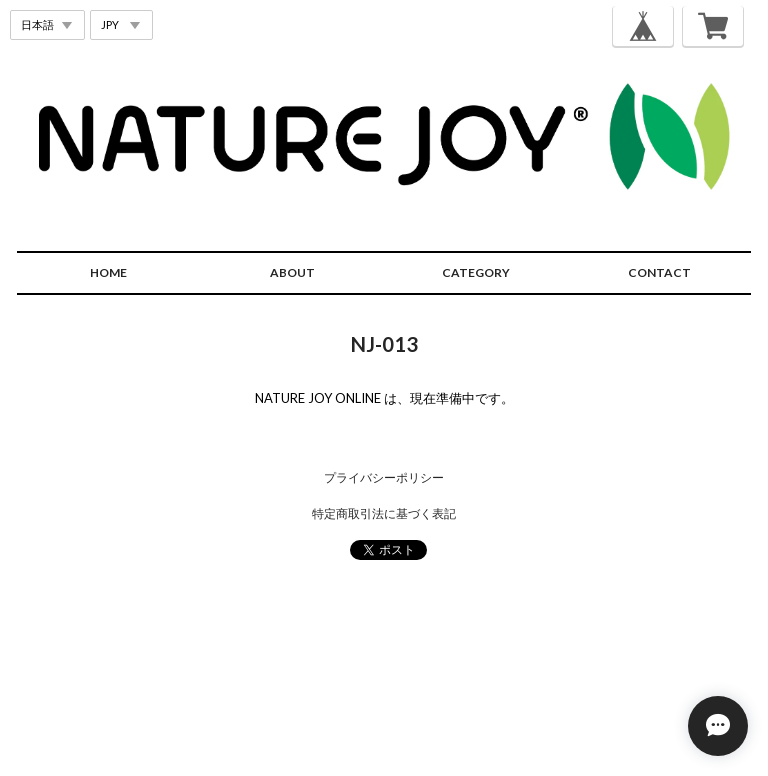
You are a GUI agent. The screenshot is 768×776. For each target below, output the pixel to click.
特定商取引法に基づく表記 (384, 513)
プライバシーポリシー (384, 477)
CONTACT (659, 272)
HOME (108, 272)
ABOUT (292, 272)
